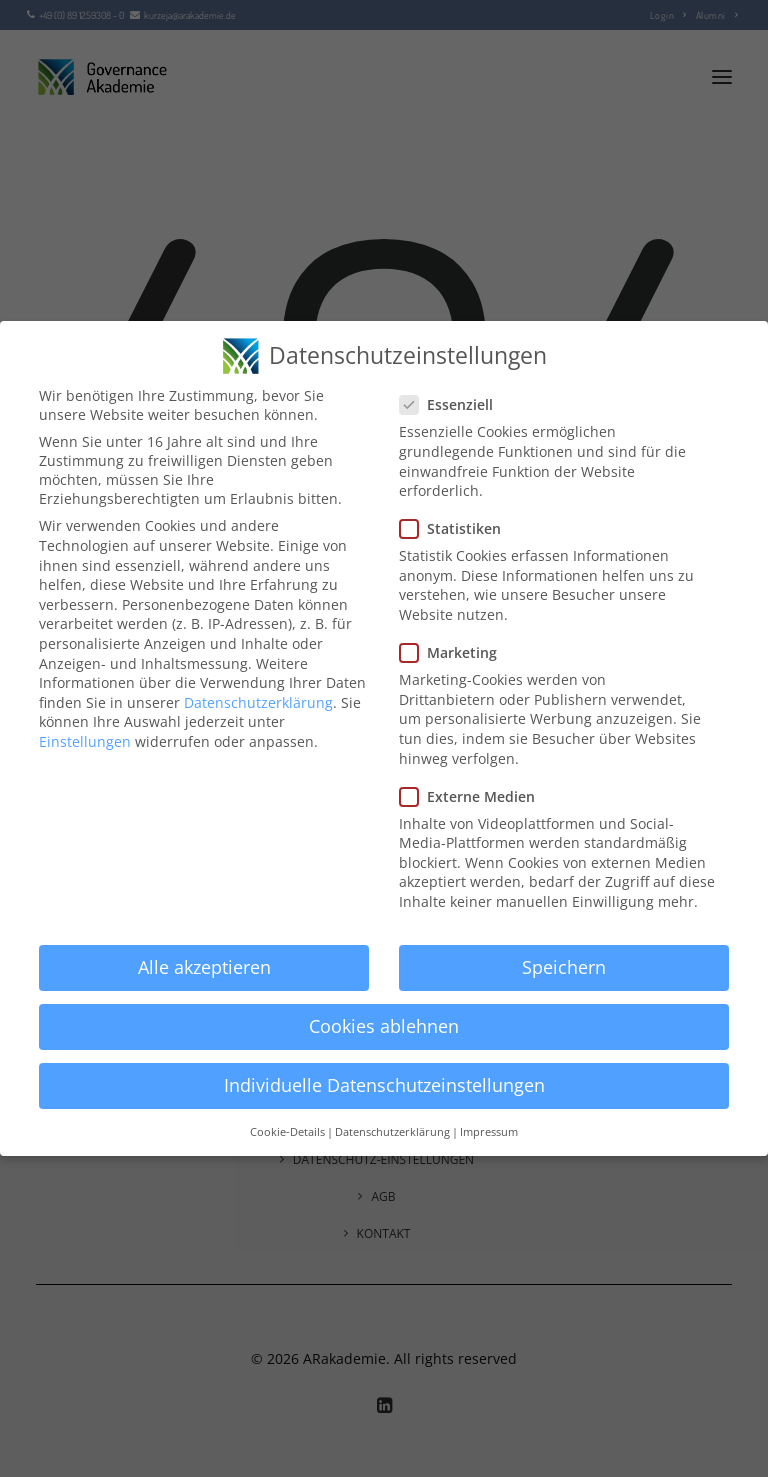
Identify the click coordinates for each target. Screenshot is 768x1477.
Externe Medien (474, 796)
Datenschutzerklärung (258, 702)
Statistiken (457, 528)
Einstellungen (85, 741)
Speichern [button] (564, 967)
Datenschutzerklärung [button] (392, 1132)
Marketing (455, 652)
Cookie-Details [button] (287, 1132)
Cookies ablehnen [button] (384, 1026)
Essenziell (453, 404)
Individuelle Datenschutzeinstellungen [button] (384, 1085)
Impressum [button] (489, 1132)
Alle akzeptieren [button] (204, 967)
